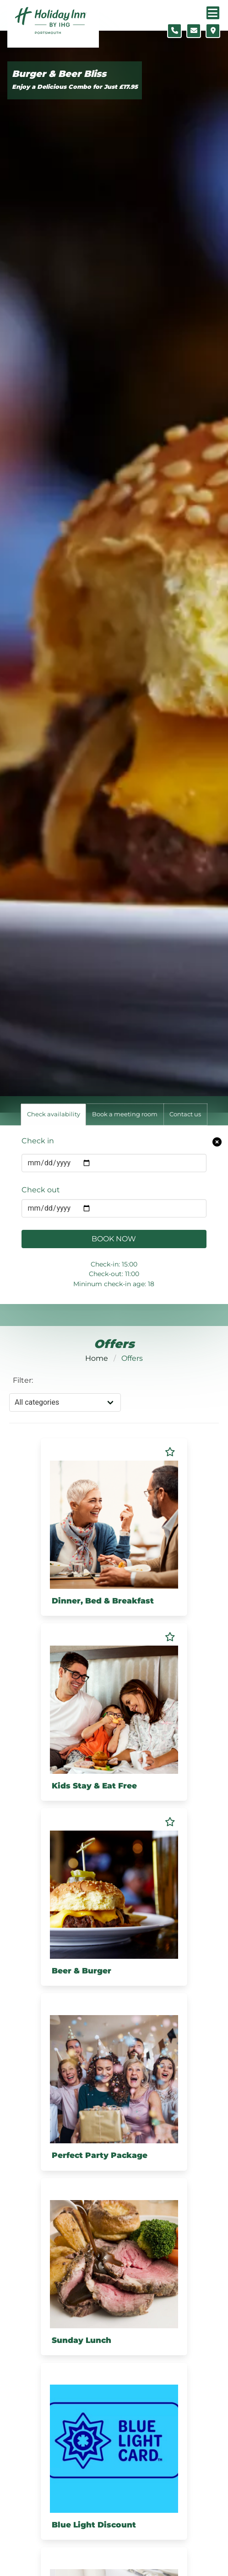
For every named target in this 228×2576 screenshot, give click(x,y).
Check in (38, 1140)
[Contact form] (193, 30)
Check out (41, 1189)
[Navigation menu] (212, 12)
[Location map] (212, 30)
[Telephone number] (174, 30)
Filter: (23, 1380)
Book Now (114, 1238)
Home (96, 1358)
